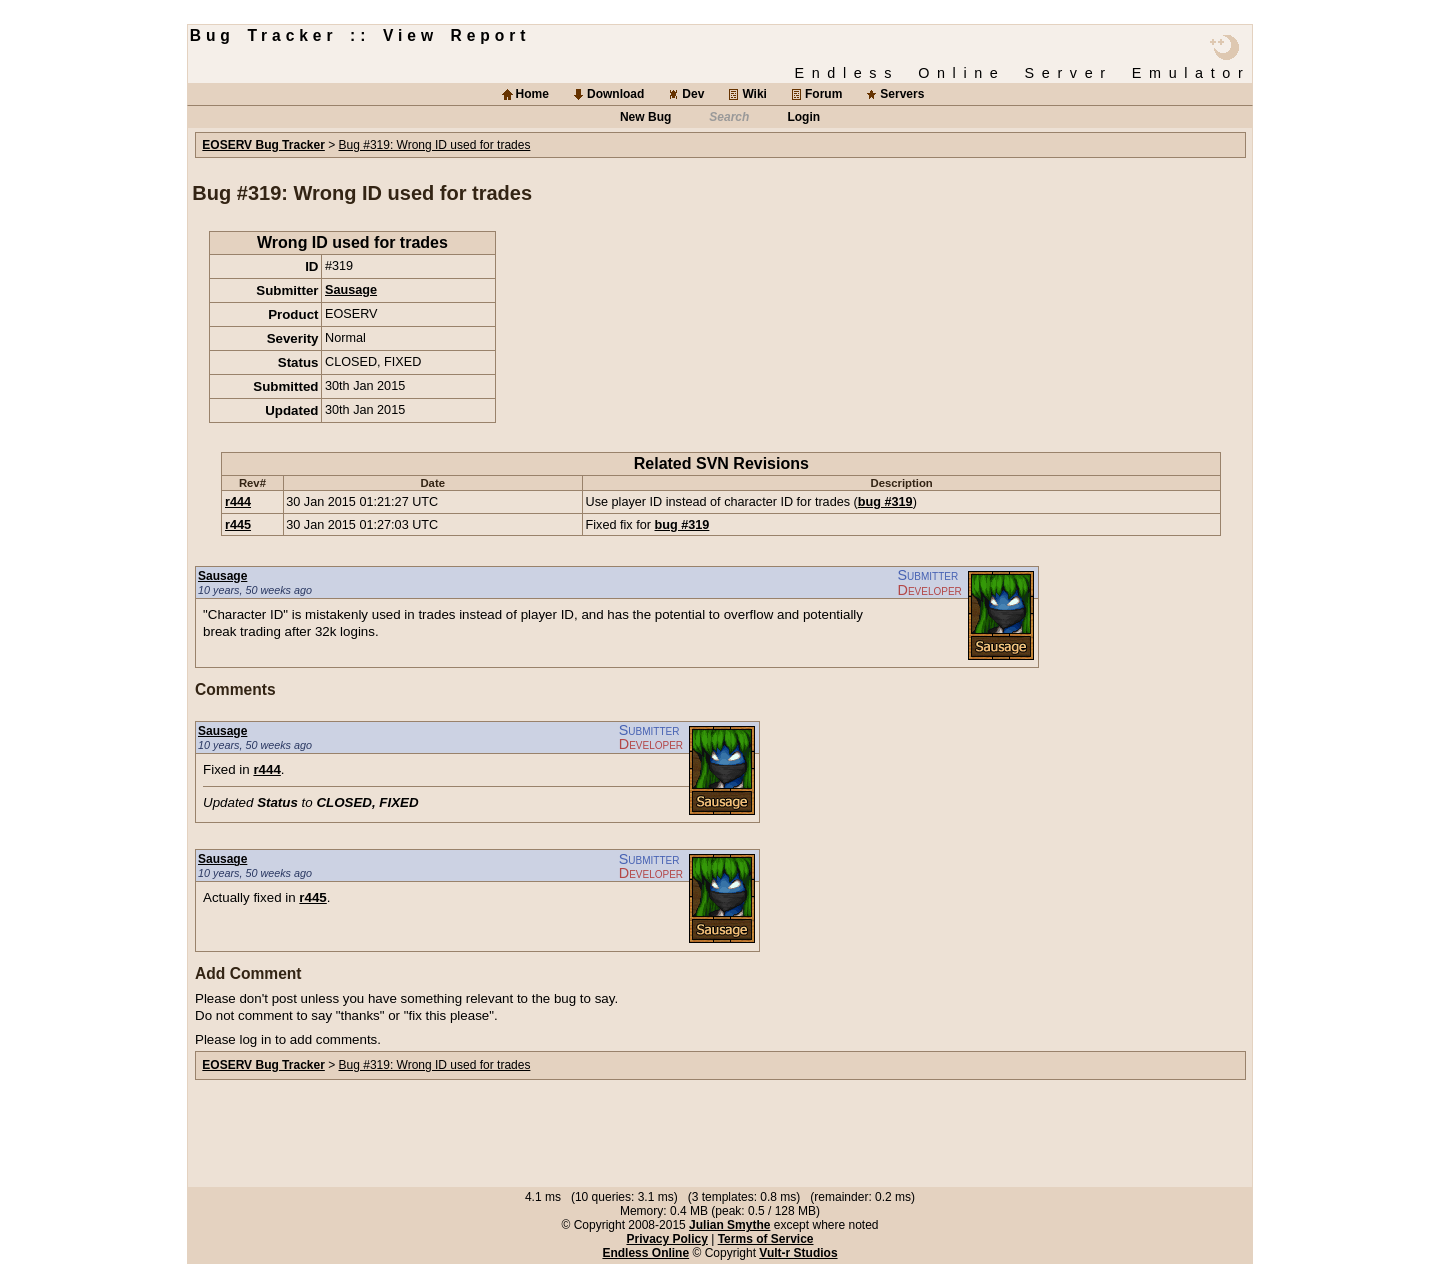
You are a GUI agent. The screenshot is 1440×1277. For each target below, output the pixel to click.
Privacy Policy (666, 1239)
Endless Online (645, 1253)
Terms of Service (766, 1239)
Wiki (754, 94)
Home (532, 94)
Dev (693, 94)
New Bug (645, 117)
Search (729, 117)
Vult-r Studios (798, 1253)
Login (803, 117)
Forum (823, 94)
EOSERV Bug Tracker (263, 145)
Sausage (351, 290)
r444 (238, 502)
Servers (902, 94)
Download (615, 94)
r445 (238, 525)
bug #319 (885, 502)
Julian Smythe (729, 1225)
